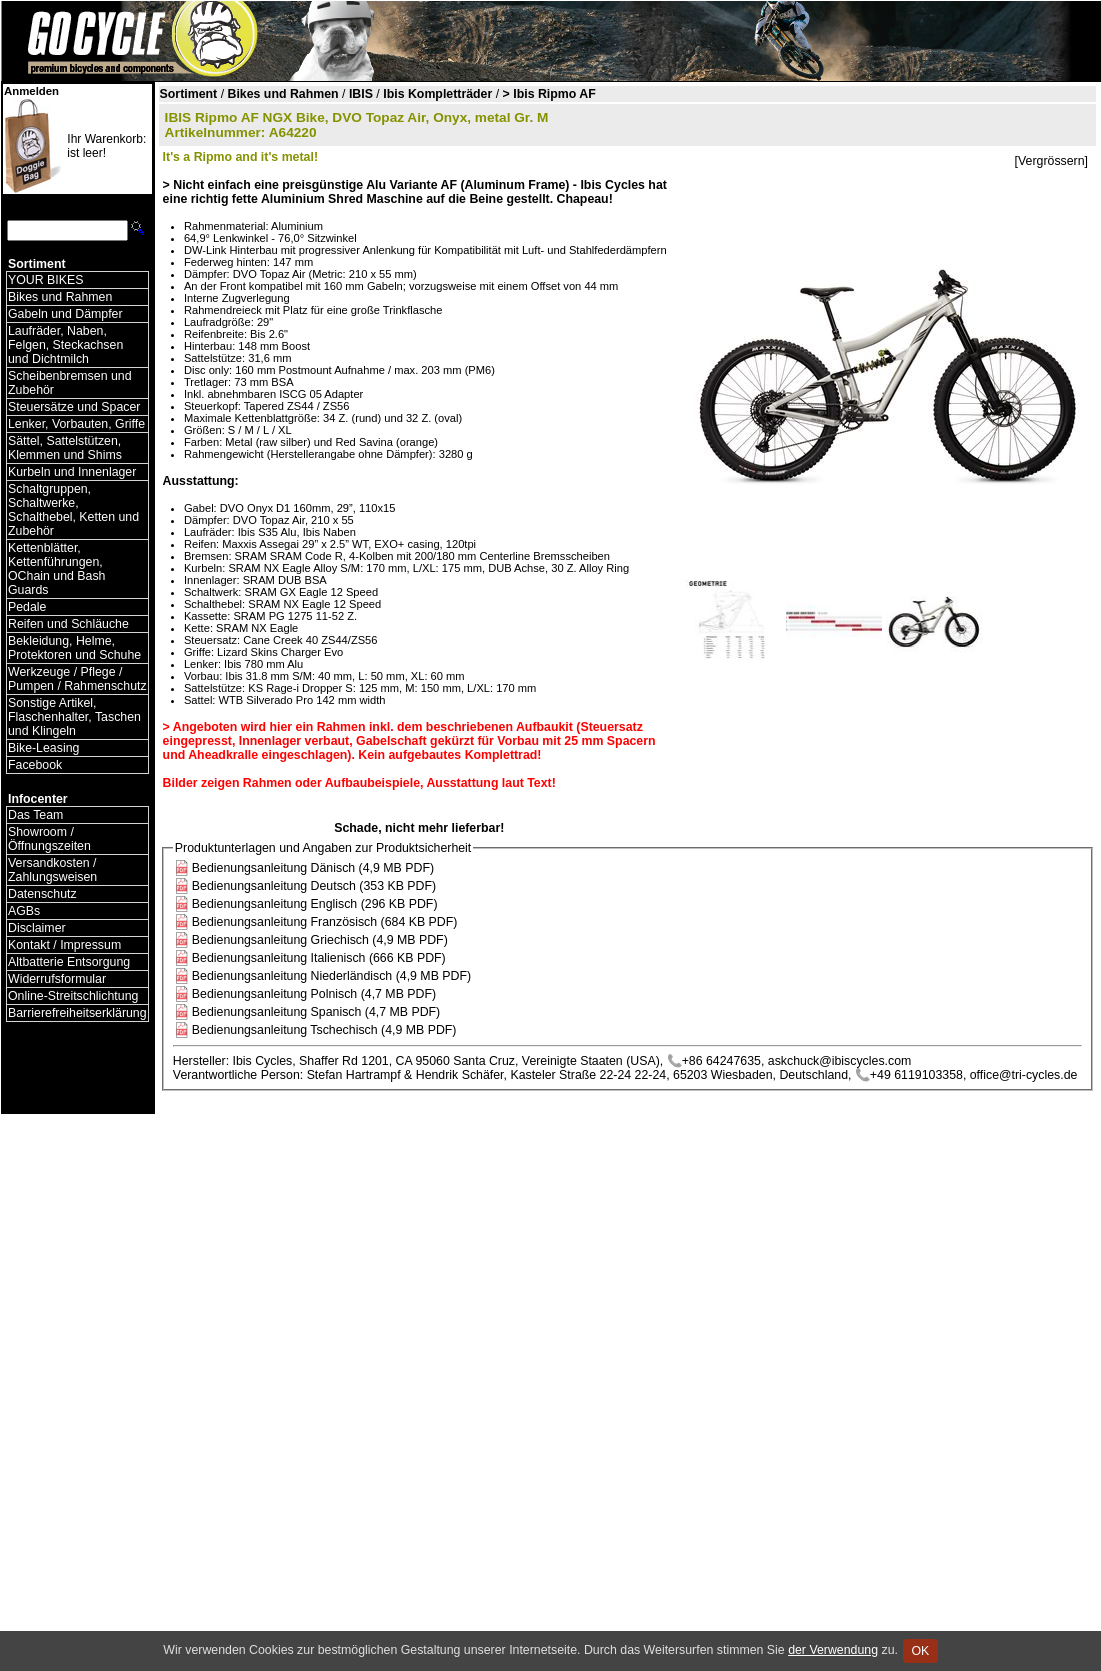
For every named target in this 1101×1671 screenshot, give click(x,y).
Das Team (35, 815)
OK (920, 1651)
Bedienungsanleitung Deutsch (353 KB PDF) (314, 886)
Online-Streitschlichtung (73, 996)
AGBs (24, 911)
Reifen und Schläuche (68, 624)
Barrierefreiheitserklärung (77, 1013)
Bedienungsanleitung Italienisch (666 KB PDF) (319, 958)
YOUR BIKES (45, 280)
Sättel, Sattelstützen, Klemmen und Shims (65, 448)
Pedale (27, 607)
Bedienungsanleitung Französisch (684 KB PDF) (325, 922)
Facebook (35, 765)
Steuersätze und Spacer (74, 407)
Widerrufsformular (57, 979)
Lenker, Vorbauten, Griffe (76, 424)
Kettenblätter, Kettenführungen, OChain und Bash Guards (56, 569)
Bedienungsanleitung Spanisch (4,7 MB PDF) (316, 1012)
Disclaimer (37, 928)
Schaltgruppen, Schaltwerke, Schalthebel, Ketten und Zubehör (73, 510)
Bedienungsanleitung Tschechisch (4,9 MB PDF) (324, 1030)
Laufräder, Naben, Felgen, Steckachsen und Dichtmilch (65, 345)
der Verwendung (833, 1650)
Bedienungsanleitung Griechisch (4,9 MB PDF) (320, 940)
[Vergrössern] (1051, 161)
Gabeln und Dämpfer (65, 314)
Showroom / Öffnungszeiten (49, 839)
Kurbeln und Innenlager (72, 472)
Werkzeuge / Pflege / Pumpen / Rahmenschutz (77, 679)
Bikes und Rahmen (60, 297)
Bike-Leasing (43, 748)
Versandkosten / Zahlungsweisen (52, 870)
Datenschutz (42, 894)
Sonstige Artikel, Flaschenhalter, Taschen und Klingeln (74, 717)
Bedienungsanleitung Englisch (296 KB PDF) (315, 904)
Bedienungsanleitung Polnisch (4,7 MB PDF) (314, 994)
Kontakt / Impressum (64, 945)
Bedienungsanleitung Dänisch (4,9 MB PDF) (313, 868)
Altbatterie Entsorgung (69, 962)
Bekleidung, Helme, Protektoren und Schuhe (74, 648)
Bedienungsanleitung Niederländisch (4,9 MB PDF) (331, 976)
